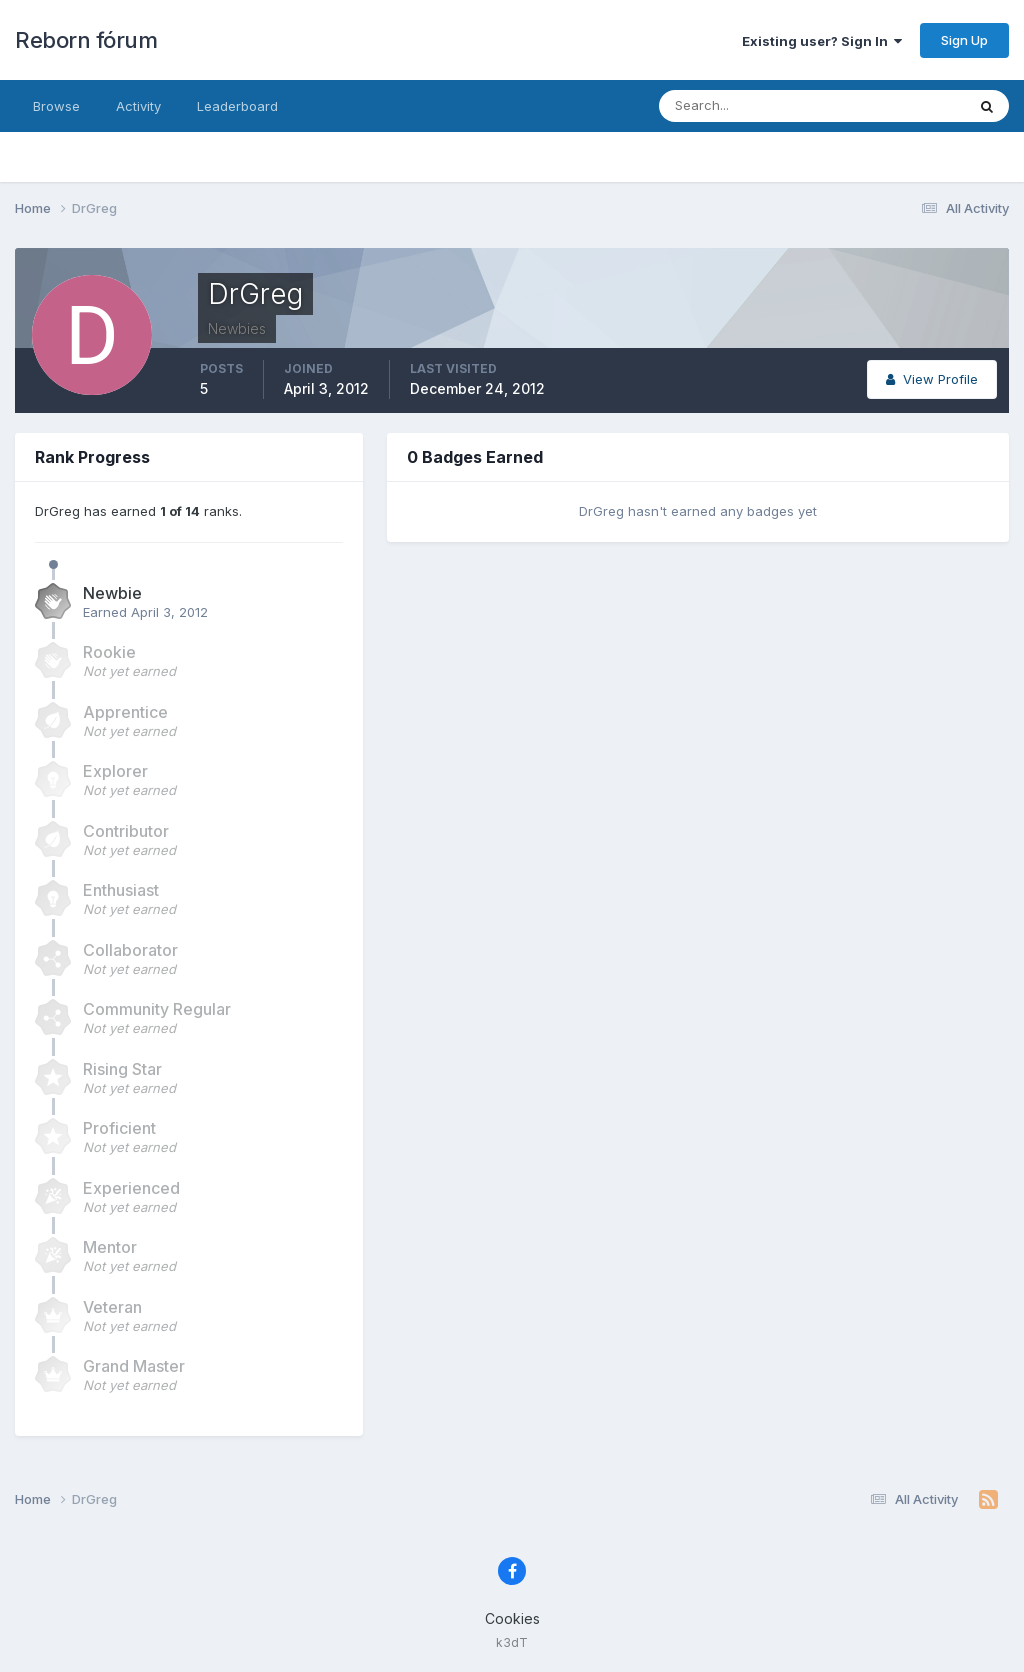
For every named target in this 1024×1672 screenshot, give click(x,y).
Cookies (512, 1618)
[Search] (747, 106)
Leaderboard (237, 106)
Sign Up (964, 40)
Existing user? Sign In (822, 41)
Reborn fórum (86, 40)
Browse (56, 106)
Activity (138, 106)
